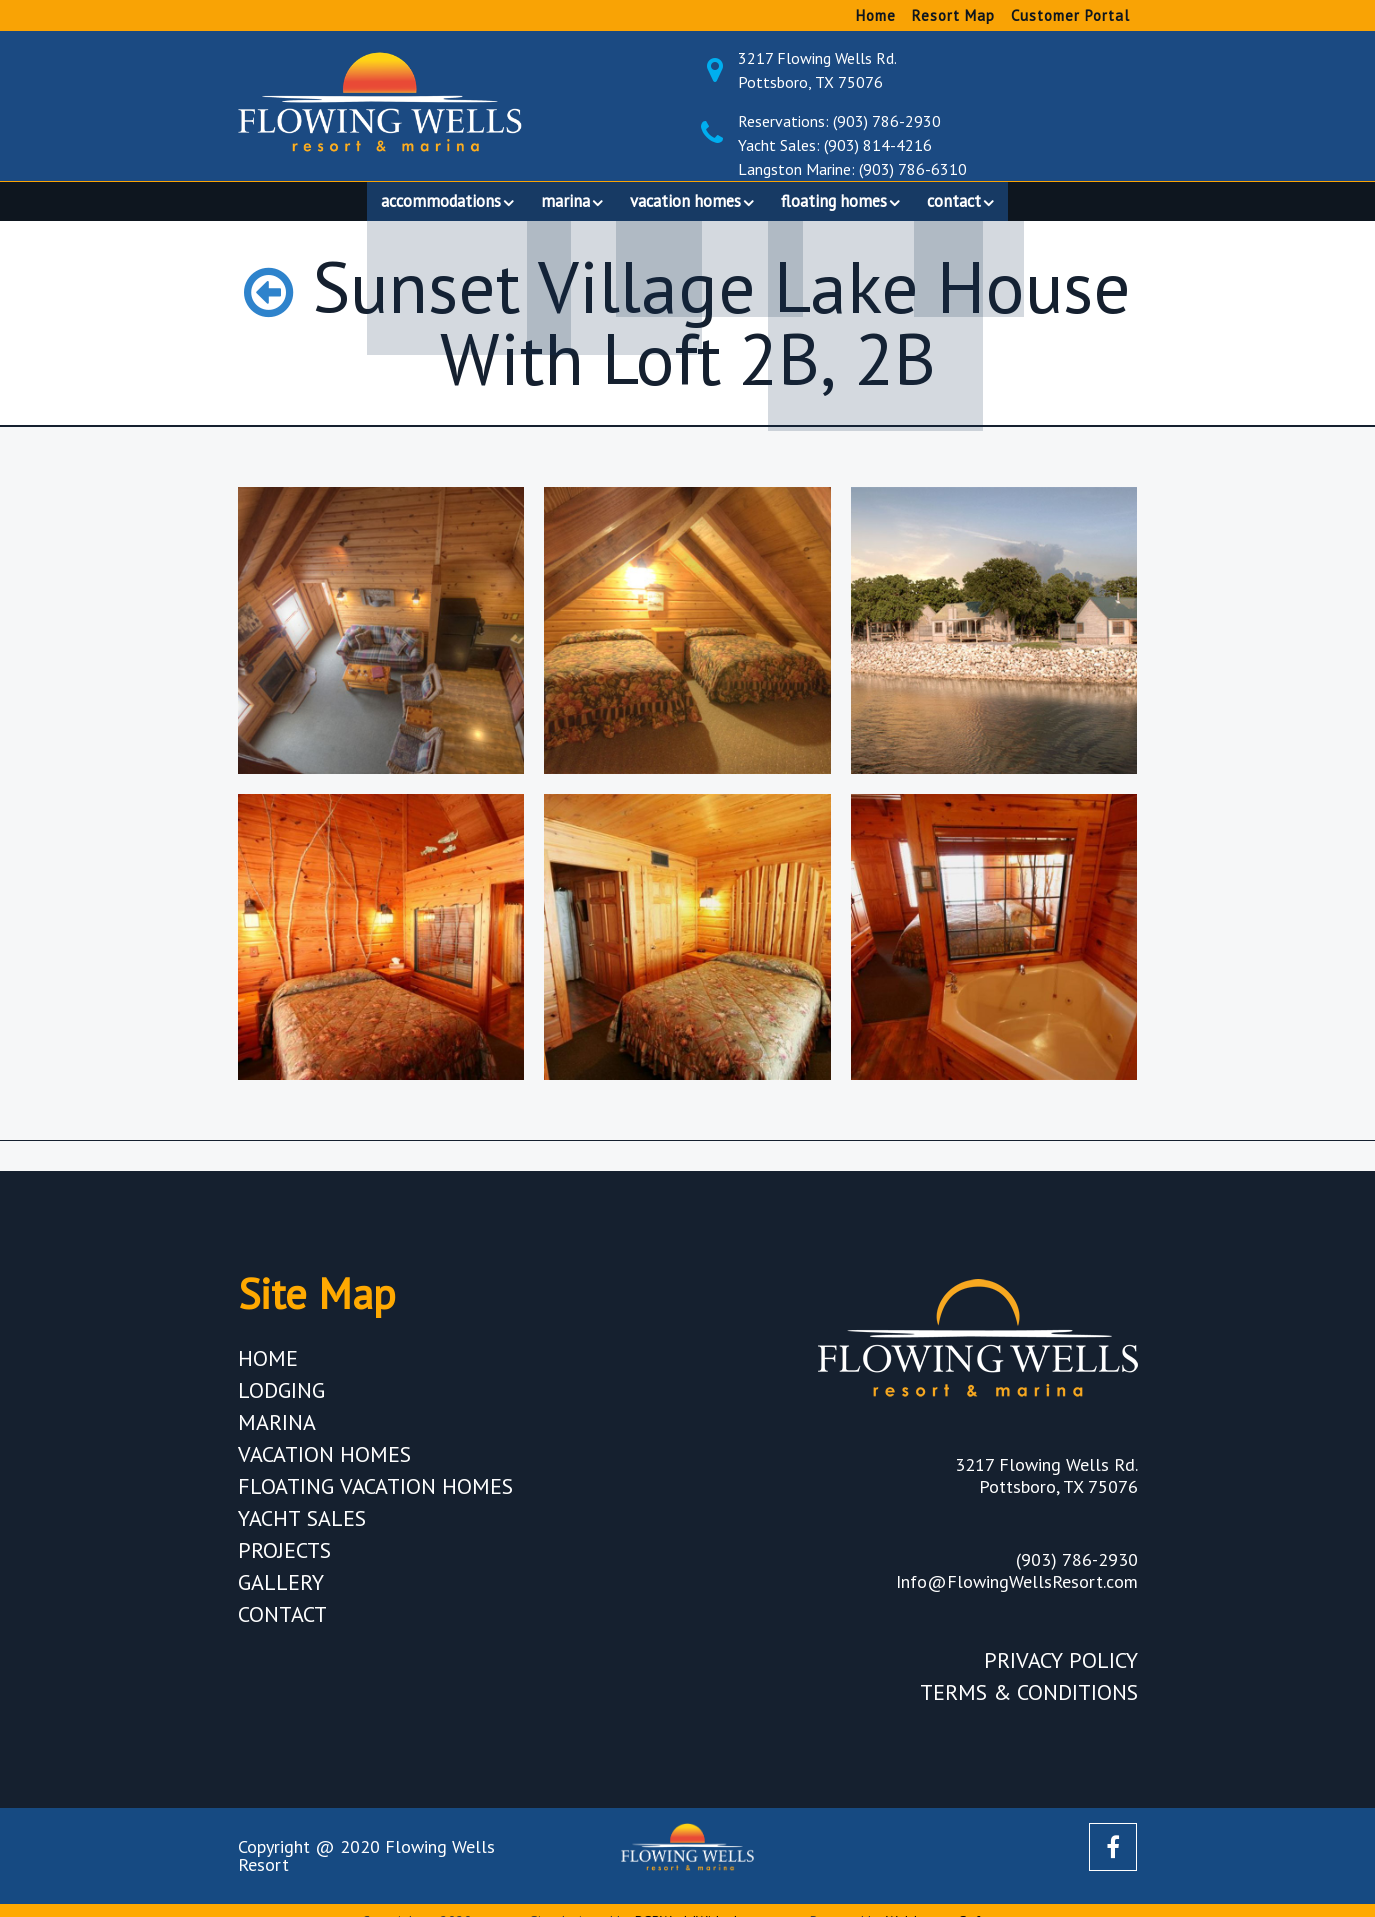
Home (876, 15)
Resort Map (953, 15)
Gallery (281, 1591)
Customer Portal (1070, 15)
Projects (284, 1559)
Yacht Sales (302, 1527)
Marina (277, 1431)
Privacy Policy (1061, 1669)
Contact (282, 1623)
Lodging (281, 1399)
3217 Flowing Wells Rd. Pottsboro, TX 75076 (937, 70)
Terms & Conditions (1029, 1701)
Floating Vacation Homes (375, 1495)
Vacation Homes (324, 1463)
